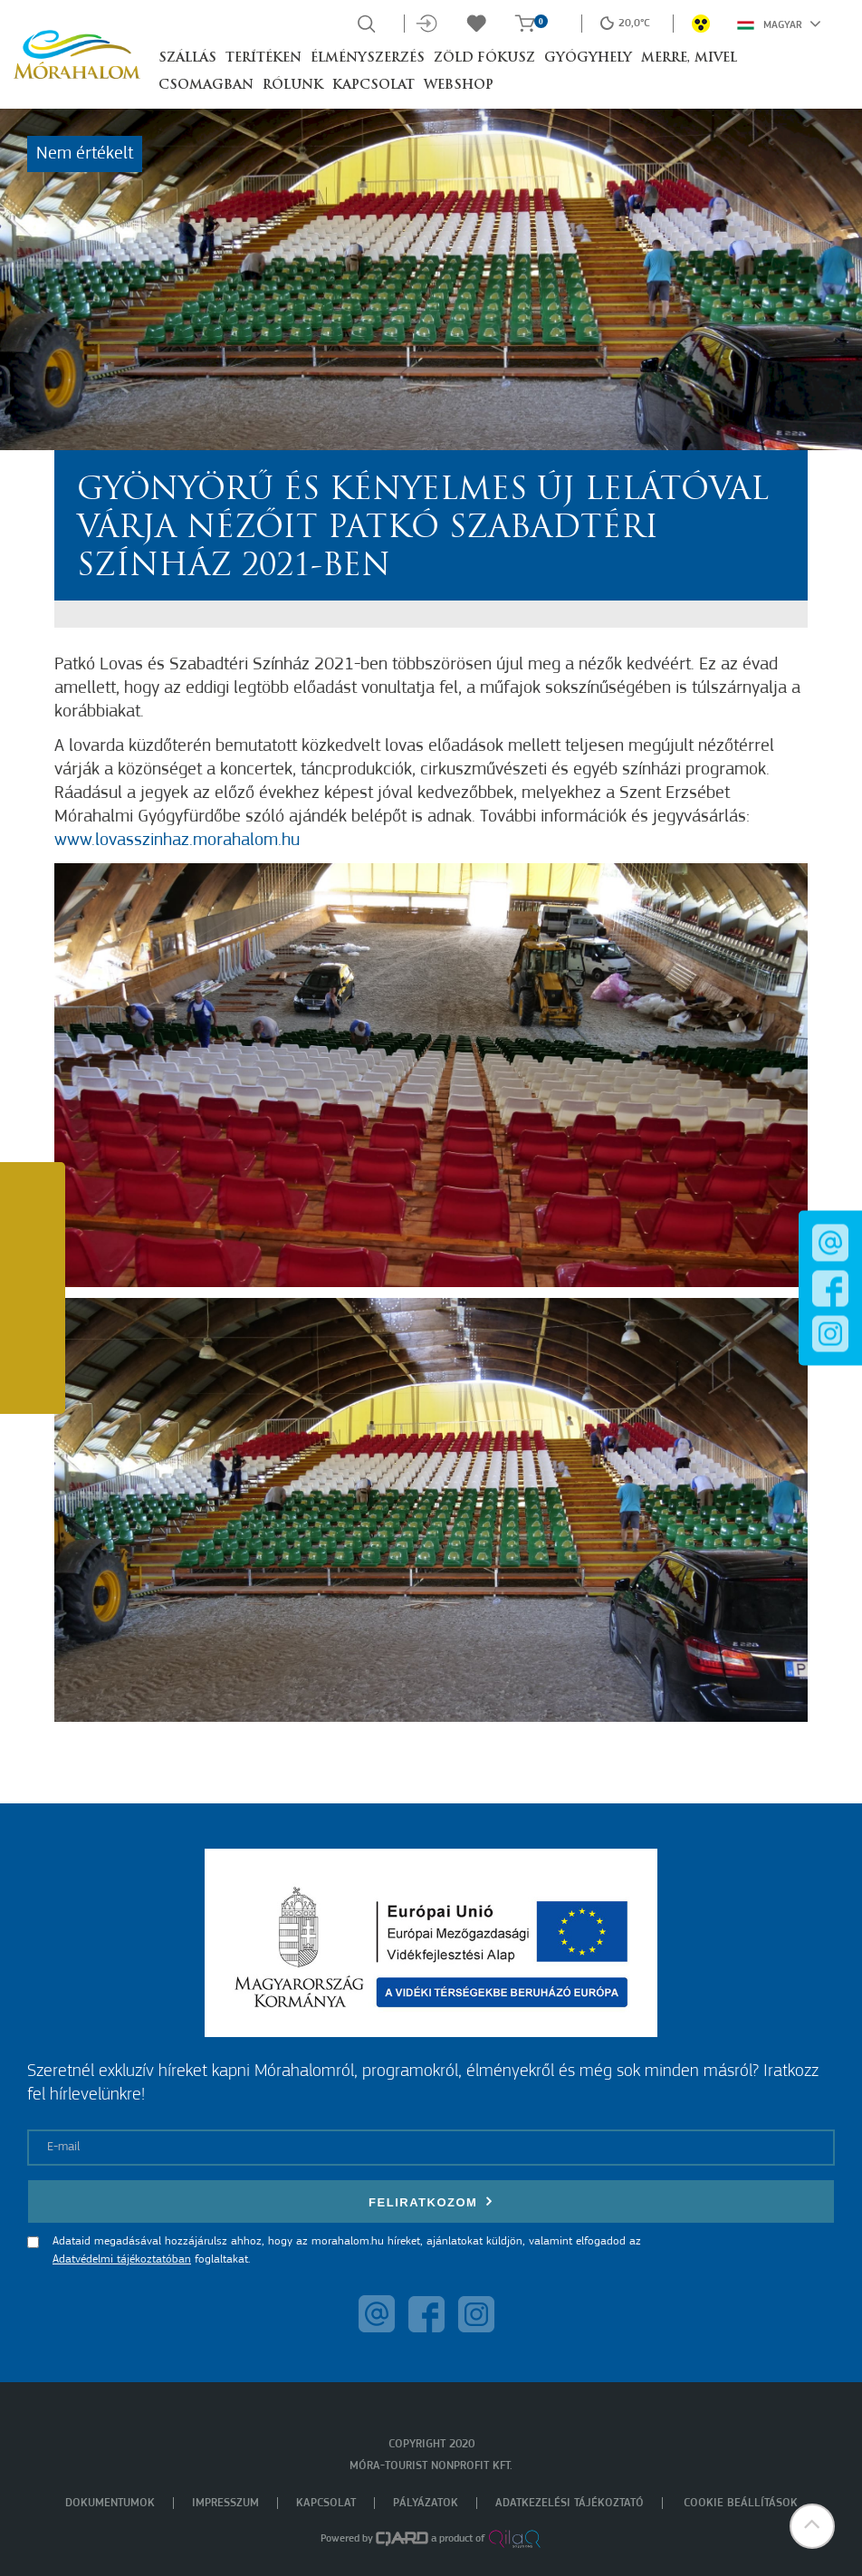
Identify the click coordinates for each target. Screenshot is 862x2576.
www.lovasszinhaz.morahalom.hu (177, 840)
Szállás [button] (187, 58)
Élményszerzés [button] (368, 58)
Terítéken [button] (263, 58)
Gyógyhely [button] (588, 58)
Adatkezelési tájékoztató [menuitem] (569, 2503)
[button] (812, 2526)
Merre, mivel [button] (689, 58)
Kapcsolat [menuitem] (326, 2503)
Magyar (779, 23)
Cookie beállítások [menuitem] (741, 2503)
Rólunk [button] (293, 85)
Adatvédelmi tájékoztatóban (122, 2259)
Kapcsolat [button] (373, 85)
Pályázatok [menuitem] (425, 2503)
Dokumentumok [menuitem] (110, 2503)
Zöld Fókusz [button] (484, 58)
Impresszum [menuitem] (225, 2503)
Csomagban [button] (206, 85)
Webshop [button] (458, 85)
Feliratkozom (431, 2201)
